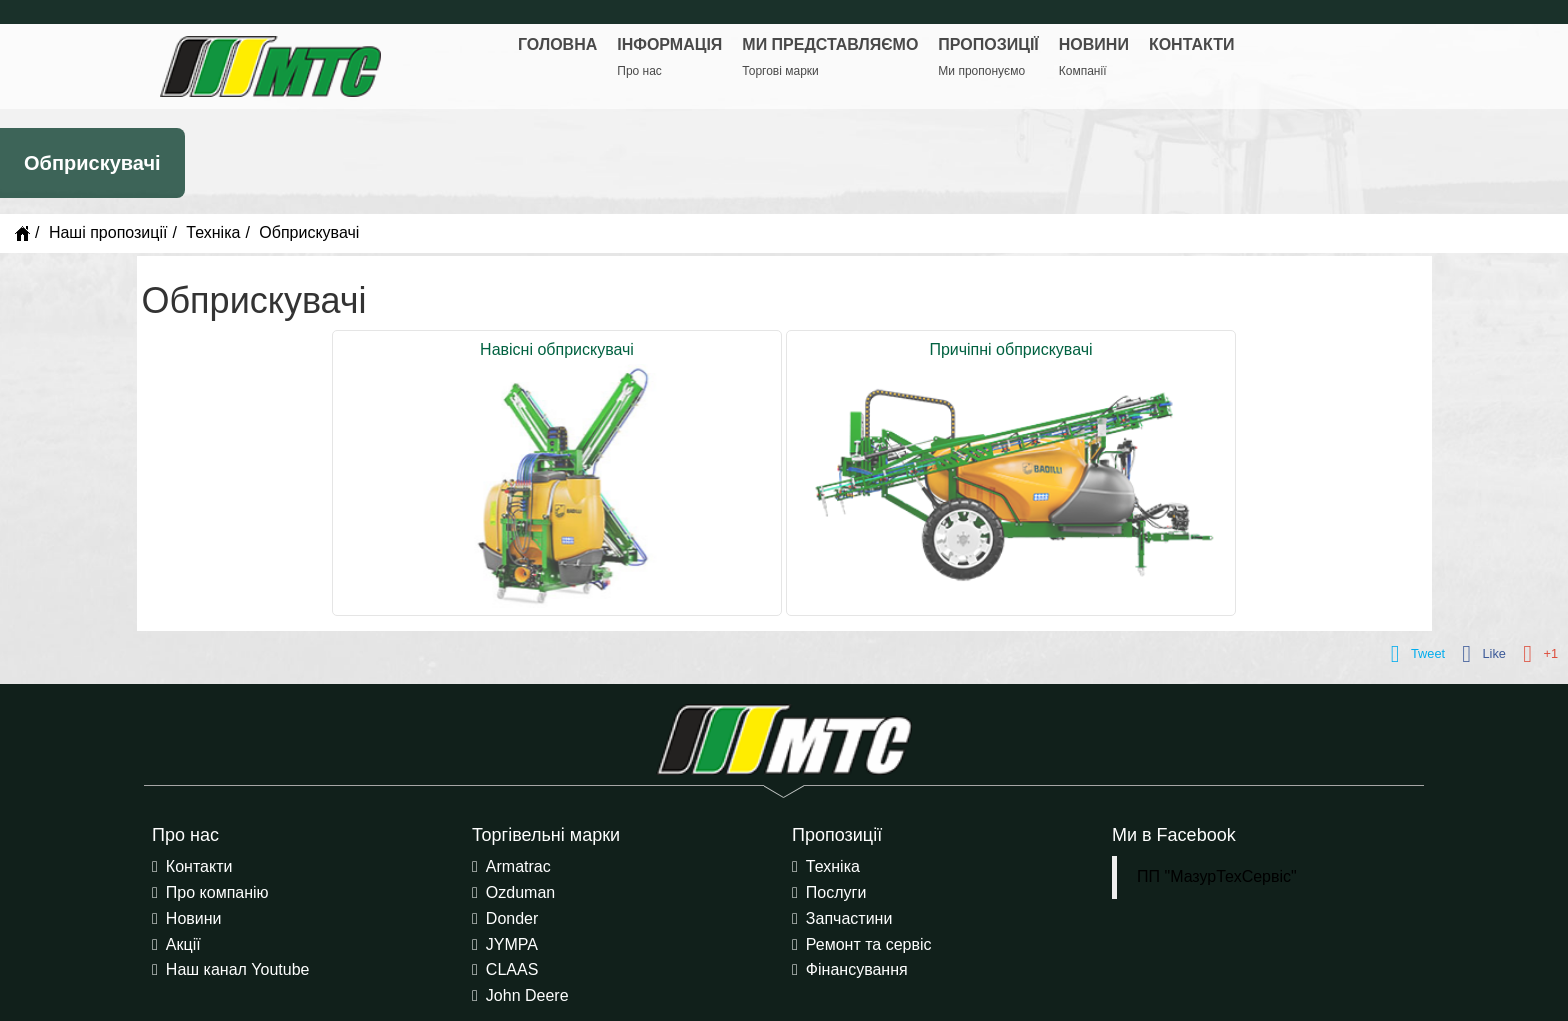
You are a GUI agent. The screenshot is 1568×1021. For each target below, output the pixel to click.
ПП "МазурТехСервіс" (1217, 876)
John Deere (527, 995)
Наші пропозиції (108, 232)
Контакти (199, 866)
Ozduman (520, 892)
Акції (183, 944)
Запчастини (849, 918)
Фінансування (857, 969)
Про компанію (217, 892)
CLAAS (512, 969)
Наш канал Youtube (238, 969)
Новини (194, 918)
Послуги (836, 892)
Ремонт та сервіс (869, 944)
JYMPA (512, 944)
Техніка (213, 232)
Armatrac (518, 866)
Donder (512, 918)
